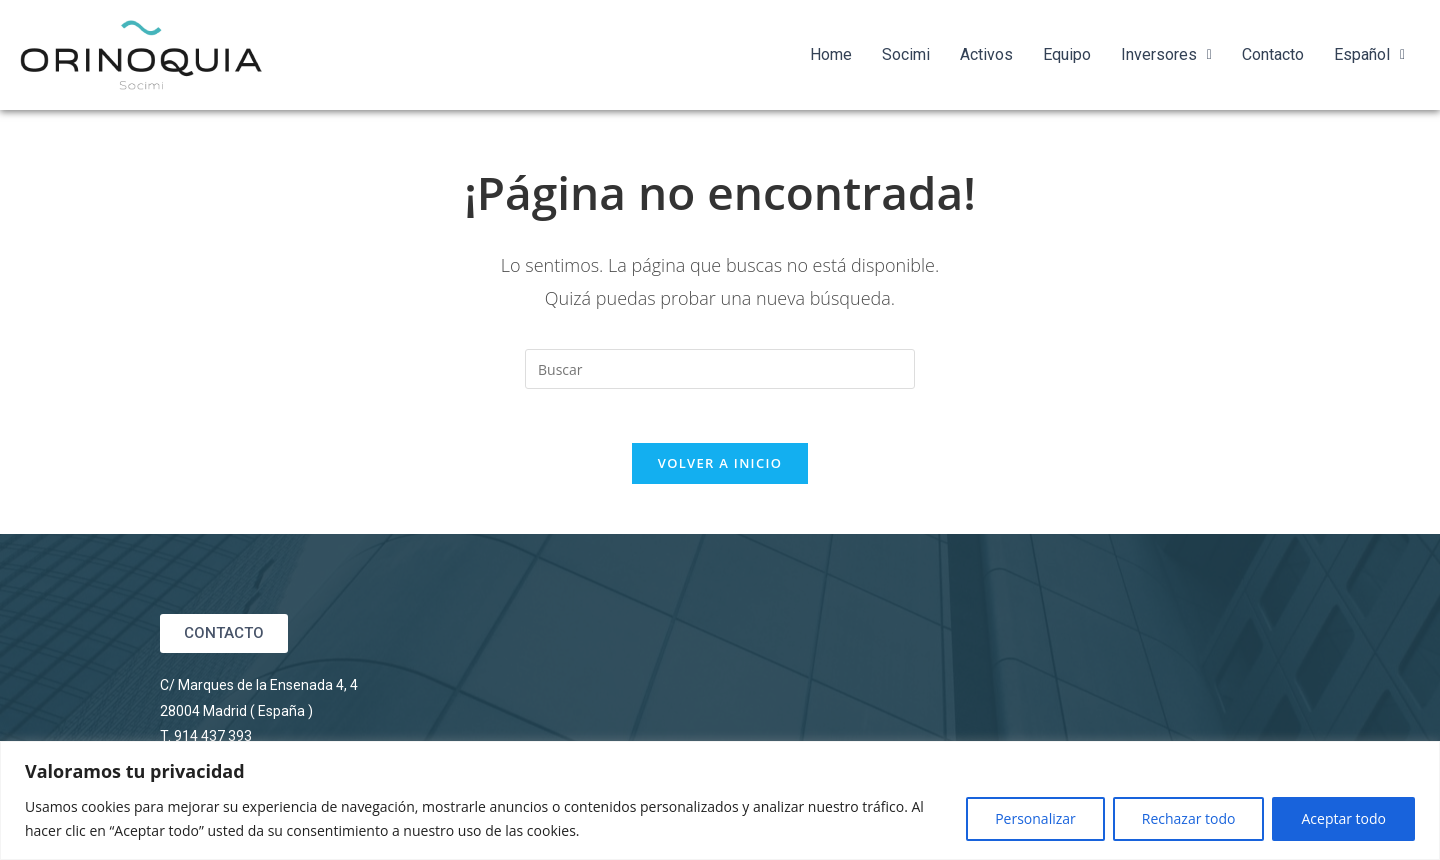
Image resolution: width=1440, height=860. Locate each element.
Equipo (1067, 54)
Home (831, 54)
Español (1369, 54)
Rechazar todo (1189, 818)
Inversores (1166, 54)
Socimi (906, 54)
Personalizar (1035, 818)
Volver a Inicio (720, 469)
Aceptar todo (1343, 818)
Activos (986, 54)
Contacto (1273, 54)
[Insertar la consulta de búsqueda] (720, 369)
